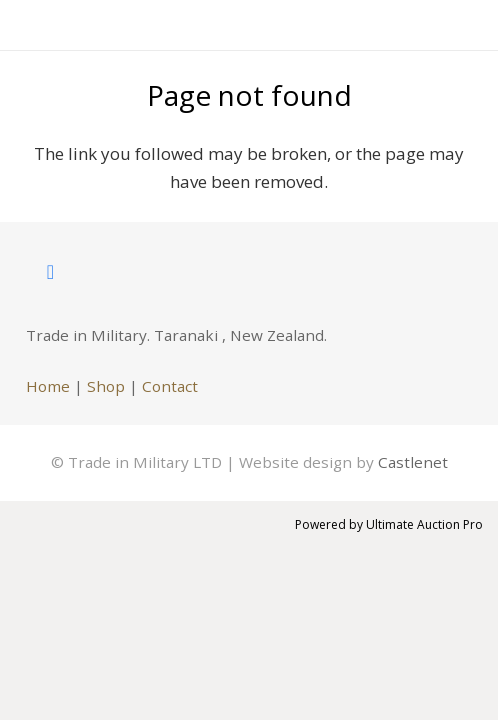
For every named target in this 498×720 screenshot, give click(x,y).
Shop (106, 386)
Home (48, 386)
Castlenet (413, 462)
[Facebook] (51, 272)
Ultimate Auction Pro (424, 524)
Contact (170, 386)
